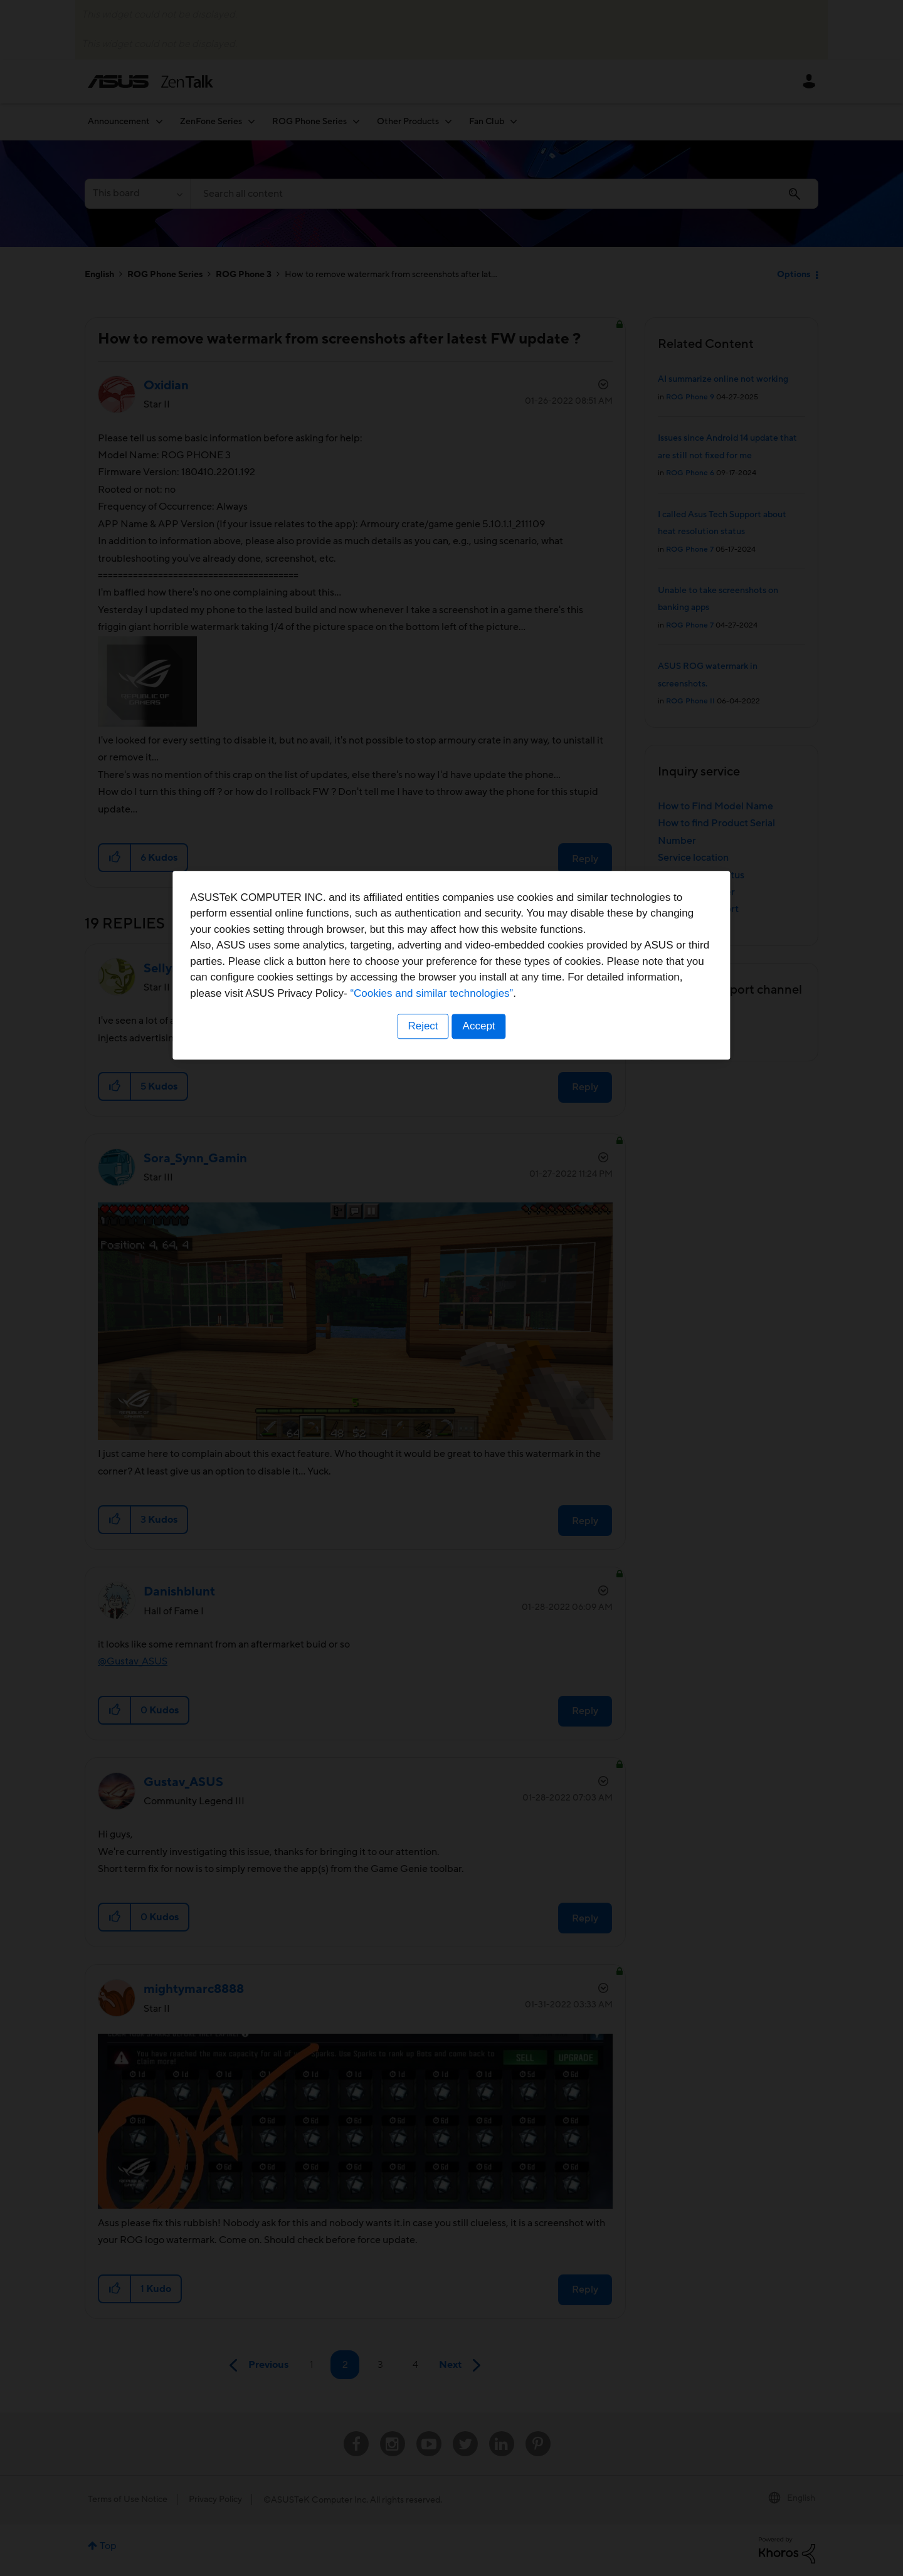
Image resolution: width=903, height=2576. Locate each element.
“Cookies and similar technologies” (489, 1333)
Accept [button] (479, 1366)
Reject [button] (422, 1366)
